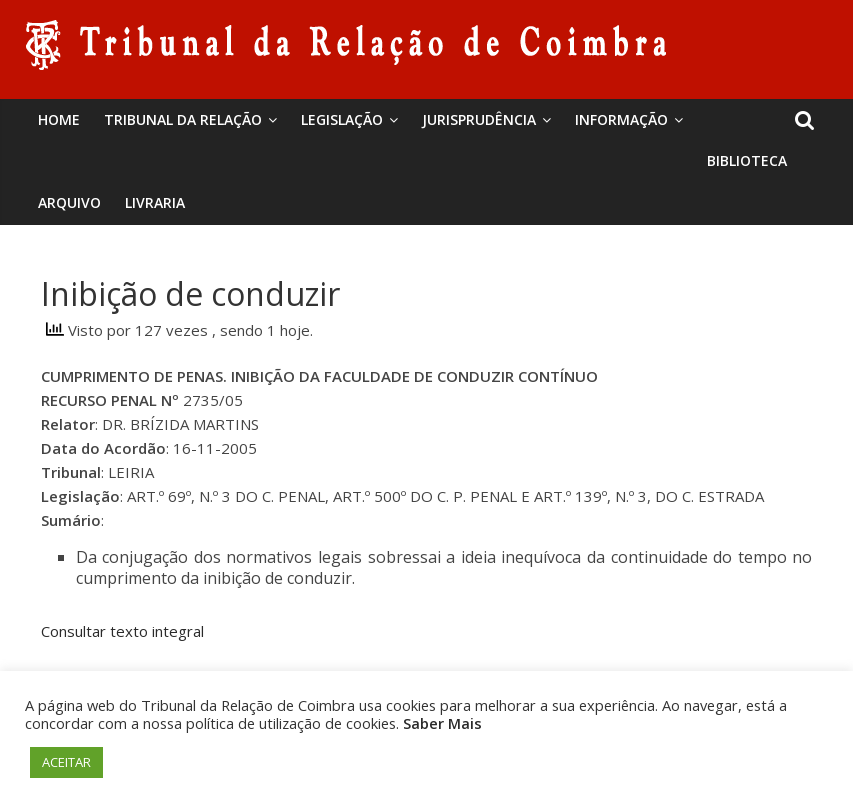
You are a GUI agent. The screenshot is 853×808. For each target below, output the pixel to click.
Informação (621, 119)
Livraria (155, 202)
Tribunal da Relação (183, 119)
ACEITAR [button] (66, 762)
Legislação (342, 119)
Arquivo (69, 202)
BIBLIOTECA (747, 160)
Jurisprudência (479, 119)
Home (59, 119)
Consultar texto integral (122, 631)
